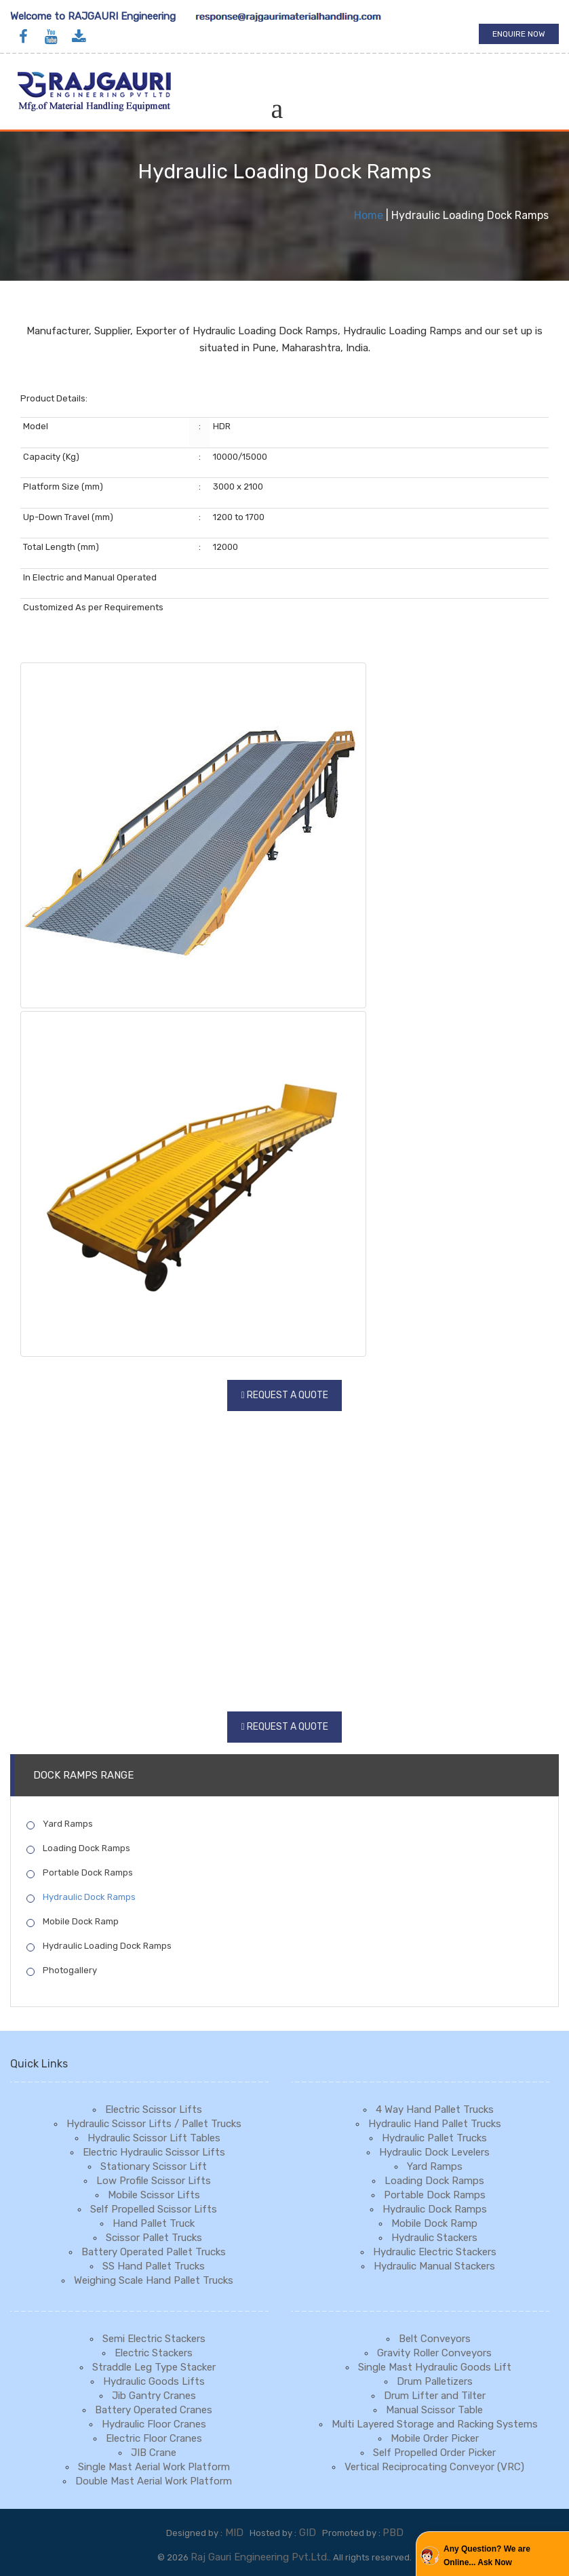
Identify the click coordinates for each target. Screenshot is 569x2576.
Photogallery (61, 1970)
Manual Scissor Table (434, 2410)
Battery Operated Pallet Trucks (153, 2252)
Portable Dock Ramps (79, 1872)
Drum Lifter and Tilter (435, 2396)
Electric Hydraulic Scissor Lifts (154, 2152)
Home (368, 215)
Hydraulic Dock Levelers (434, 2152)
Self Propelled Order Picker (434, 2452)
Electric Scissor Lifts (153, 2109)
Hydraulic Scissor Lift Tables (153, 2138)
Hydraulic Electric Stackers (434, 2252)
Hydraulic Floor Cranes (154, 2424)
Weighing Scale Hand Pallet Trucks (153, 2280)
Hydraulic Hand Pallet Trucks (434, 2124)
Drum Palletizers (435, 2381)
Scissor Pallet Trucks (154, 2238)
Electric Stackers (154, 2353)
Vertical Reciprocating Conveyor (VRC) (434, 2467)
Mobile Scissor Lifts (154, 2195)
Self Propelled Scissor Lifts (153, 2209)
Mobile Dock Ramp (72, 1921)
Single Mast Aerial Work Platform (154, 2467)
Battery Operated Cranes (153, 2410)
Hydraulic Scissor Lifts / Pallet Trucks (153, 2124)
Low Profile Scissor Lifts (153, 2181)
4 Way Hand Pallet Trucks (435, 2109)
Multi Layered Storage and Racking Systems (435, 2424)
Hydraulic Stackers (434, 2238)
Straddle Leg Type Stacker (154, 2367)
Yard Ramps (59, 1824)
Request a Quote (287, 1395)
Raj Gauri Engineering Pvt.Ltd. (260, 2557)
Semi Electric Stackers (153, 2339)
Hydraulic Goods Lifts (154, 2381)
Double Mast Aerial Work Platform (153, 2481)
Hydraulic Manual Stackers (434, 2266)
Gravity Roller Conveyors (434, 2353)
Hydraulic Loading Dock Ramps (99, 1946)
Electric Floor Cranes (154, 2438)
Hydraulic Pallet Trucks (434, 2138)
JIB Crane (153, 2452)
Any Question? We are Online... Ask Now (487, 2555)
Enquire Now (518, 34)
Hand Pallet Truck (154, 2223)
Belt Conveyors (435, 2339)
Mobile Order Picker (435, 2438)
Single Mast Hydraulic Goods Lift (434, 2367)
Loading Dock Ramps (78, 1848)
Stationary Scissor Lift (153, 2166)
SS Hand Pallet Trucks (153, 2266)
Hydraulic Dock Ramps (81, 1897)
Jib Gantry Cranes (154, 2396)
